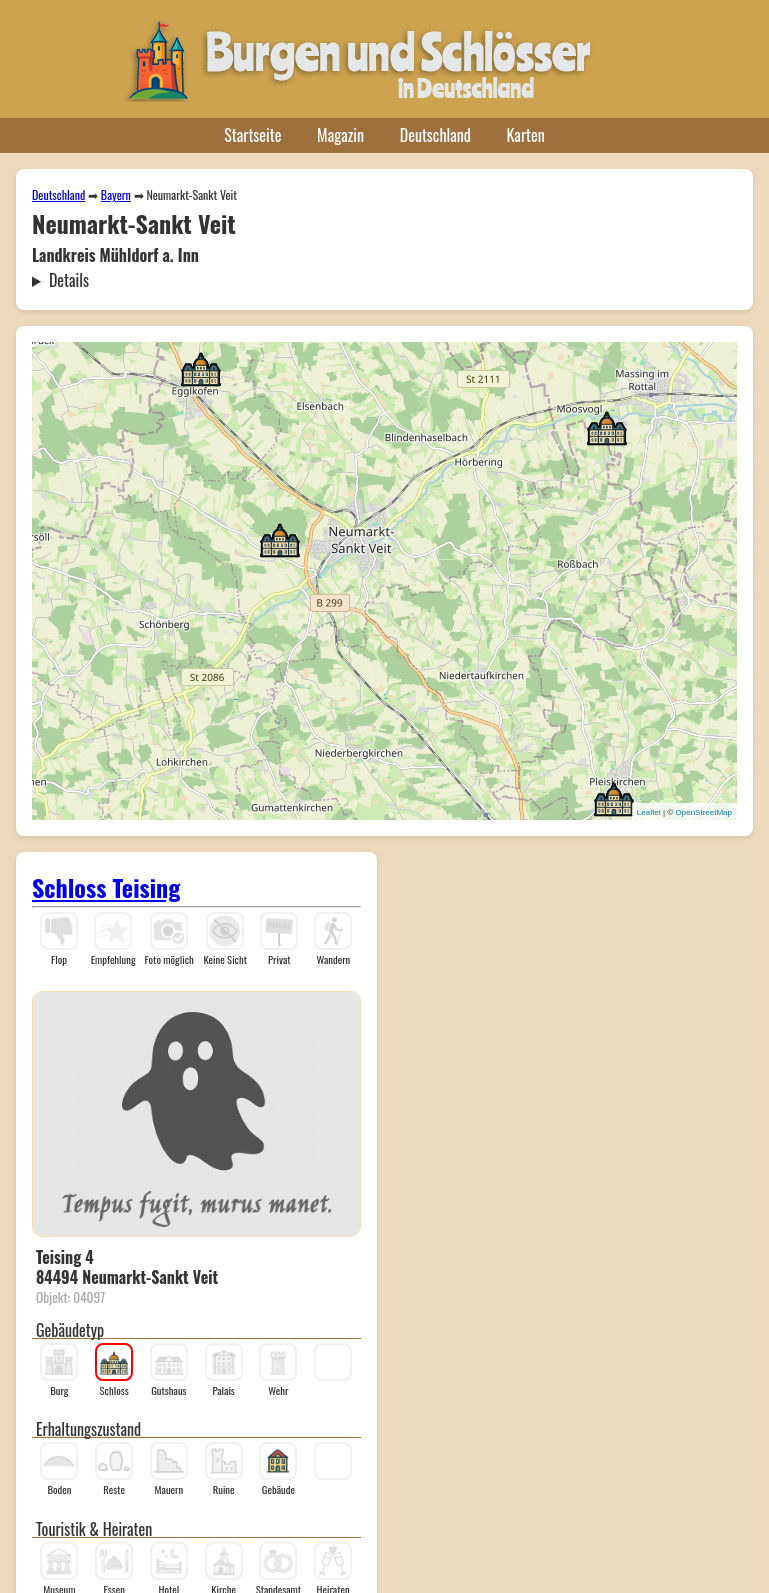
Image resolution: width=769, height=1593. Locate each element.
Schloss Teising (106, 887)
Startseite (252, 135)
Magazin (340, 135)
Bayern (116, 194)
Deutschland (435, 135)
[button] (280, 539)
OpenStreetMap (704, 812)
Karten (526, 135)
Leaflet (649, 812)
